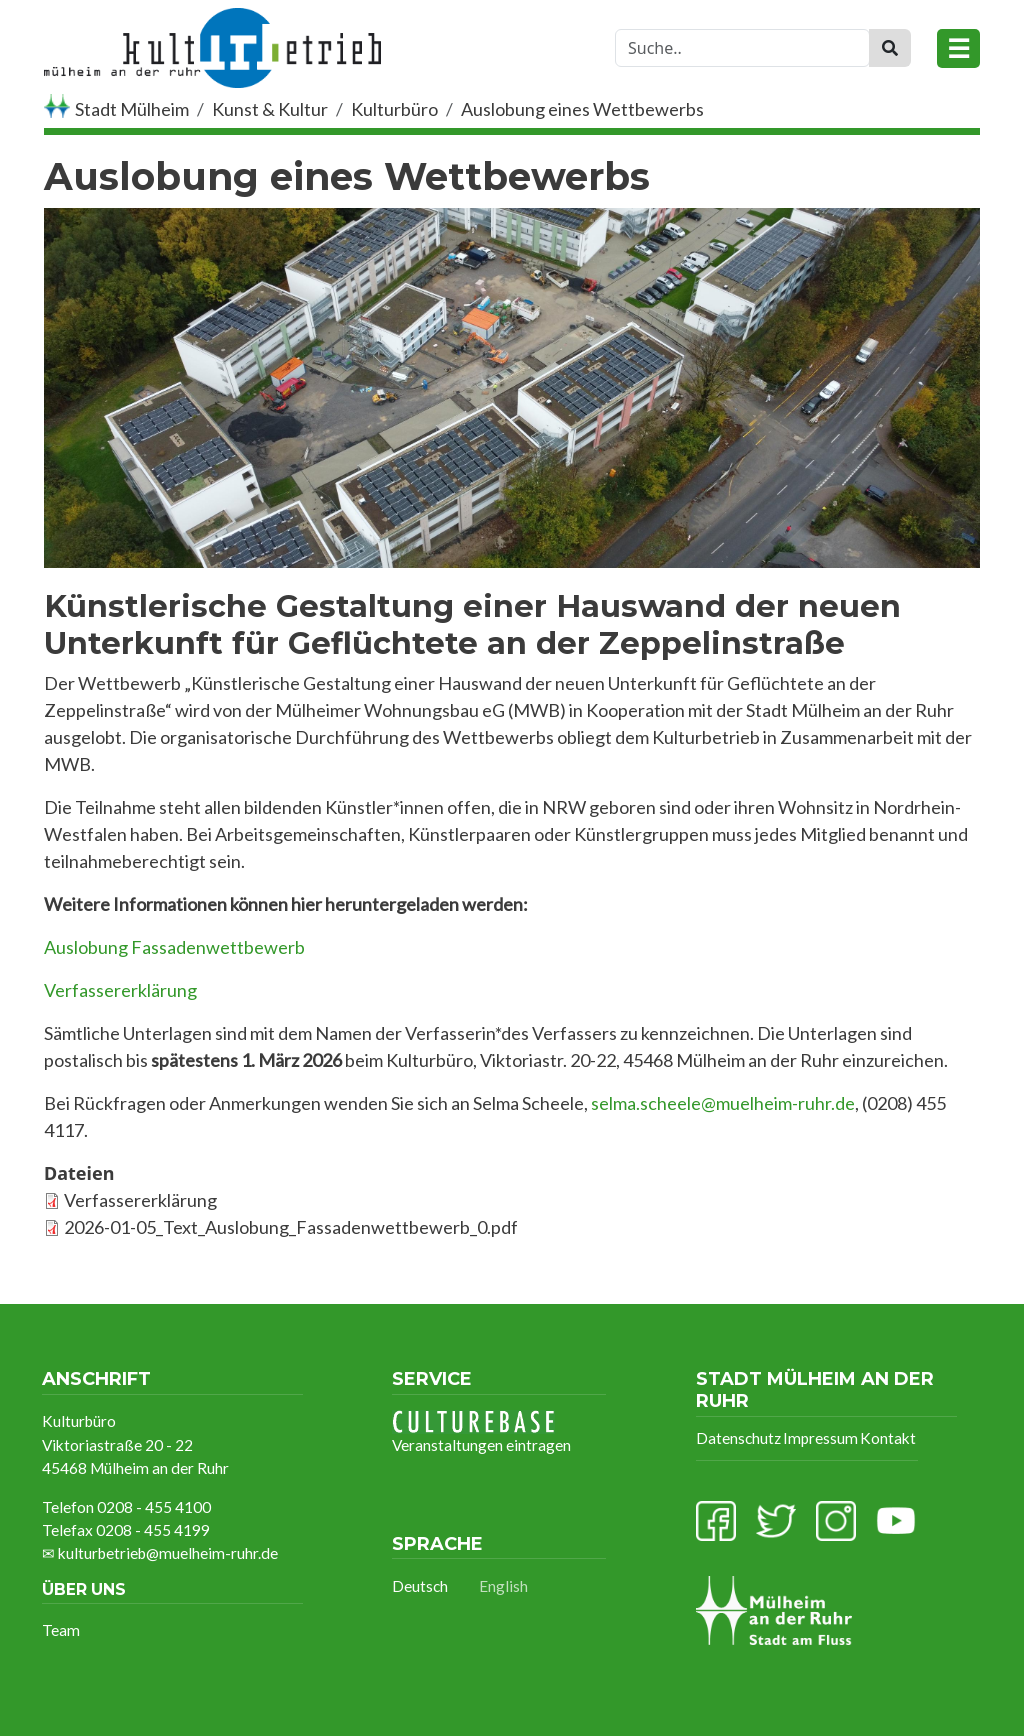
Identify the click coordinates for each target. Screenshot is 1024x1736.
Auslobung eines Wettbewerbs (582, 109)
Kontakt (888, 1438)
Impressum (820, 1438)
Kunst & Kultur (270, 109)
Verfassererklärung (140, 1200)
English (503, 1586)
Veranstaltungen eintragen (481, 1432)
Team (61, 1630)
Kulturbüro (394, 109)
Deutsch (420, 1586)
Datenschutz (738, 1438)
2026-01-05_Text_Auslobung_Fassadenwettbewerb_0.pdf (291, 1227)
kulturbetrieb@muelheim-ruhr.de (168, 1553)
